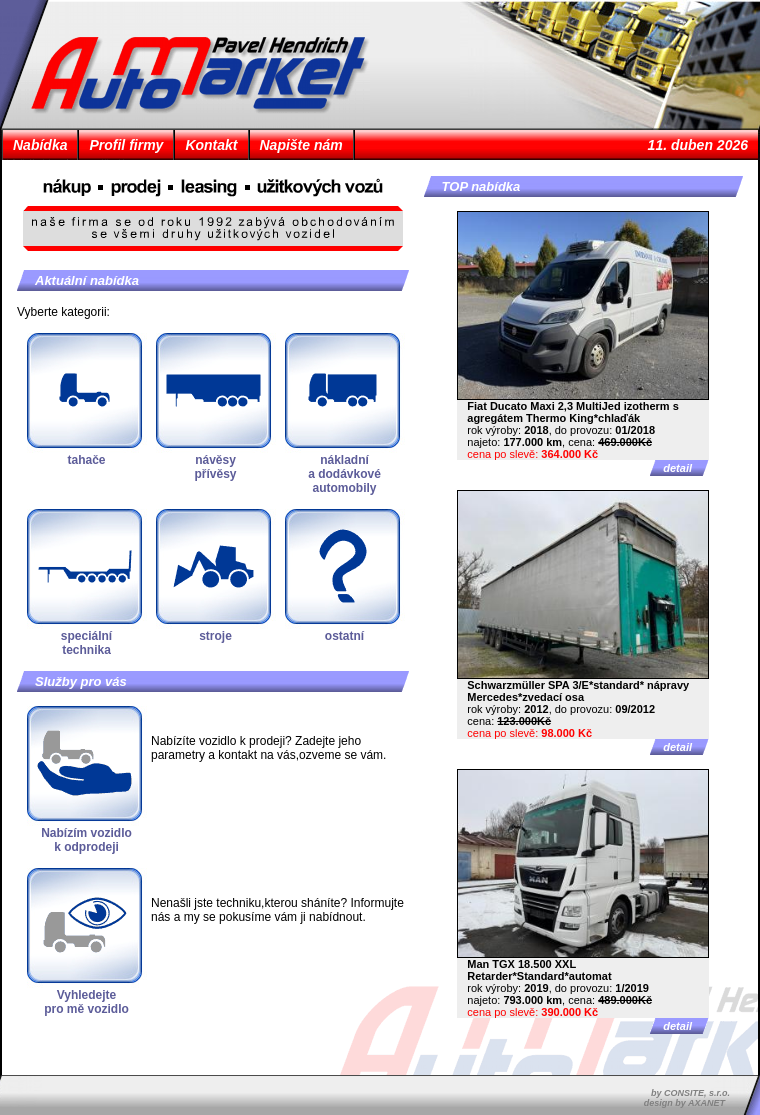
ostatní (344, 636)
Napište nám (301, 145)
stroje (215, 636)
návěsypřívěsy (215, 467)
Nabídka (40, 145)
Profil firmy (126, 145)
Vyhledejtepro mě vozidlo (86, 1002)
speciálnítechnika (86, 643)
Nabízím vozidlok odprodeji (86, 840)
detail (677, 468)
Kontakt (211, 145)
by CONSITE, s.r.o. (690, 1093)
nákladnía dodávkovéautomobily (344, 474)
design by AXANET (684, 1103)
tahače (86, 460)
